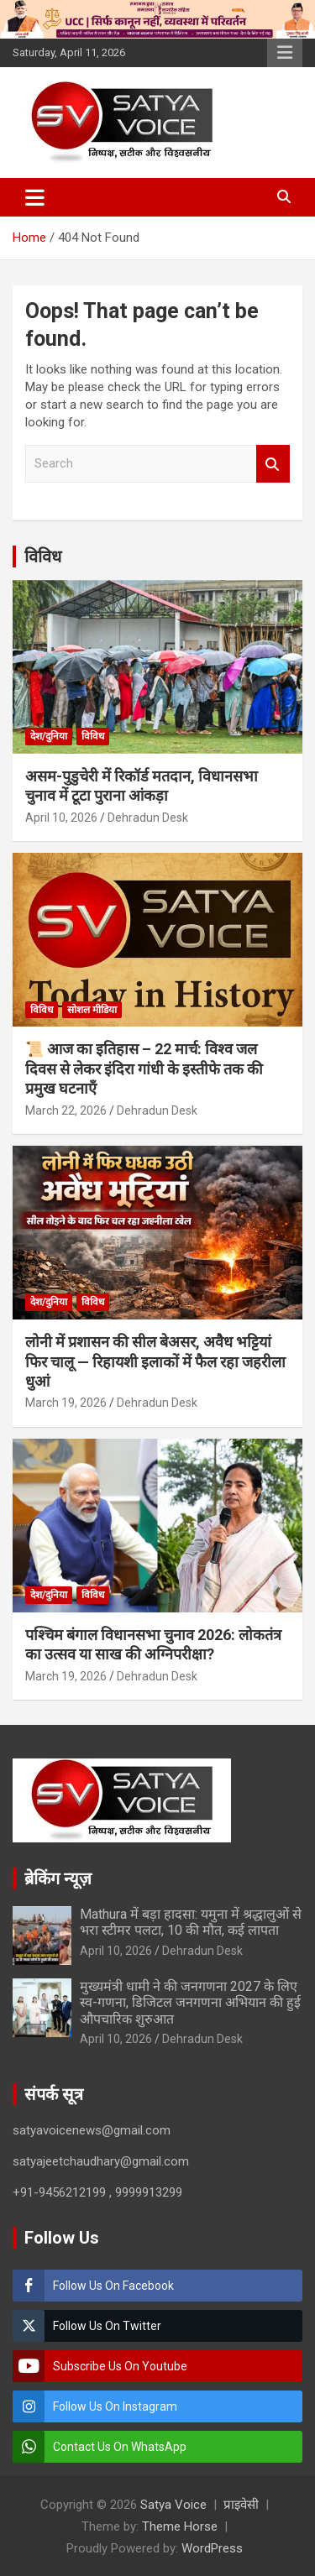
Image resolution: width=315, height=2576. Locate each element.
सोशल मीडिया (92, 1010)
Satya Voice (173, 2504)
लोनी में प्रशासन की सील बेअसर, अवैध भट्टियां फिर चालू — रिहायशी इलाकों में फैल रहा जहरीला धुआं (155, 1361)
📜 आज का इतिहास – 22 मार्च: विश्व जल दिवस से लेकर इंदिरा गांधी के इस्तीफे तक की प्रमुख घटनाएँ (144, 1068)
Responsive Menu (284, 53)
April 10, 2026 (61, 817)
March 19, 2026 (66, 1402)
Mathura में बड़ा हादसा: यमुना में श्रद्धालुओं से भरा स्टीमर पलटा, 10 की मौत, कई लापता (191, 1922)
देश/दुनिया (48, 736)
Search (273, 464)
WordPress (212, 2548)
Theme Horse (180, 2526)
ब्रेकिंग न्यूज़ (58, 1878)
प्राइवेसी (241, 2504)
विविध (42, 556)
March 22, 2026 (66, 1110)
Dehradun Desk (148, 817)
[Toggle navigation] (35, 197)
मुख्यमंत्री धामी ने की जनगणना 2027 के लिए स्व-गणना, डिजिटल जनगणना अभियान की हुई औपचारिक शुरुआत (190, 2002)
